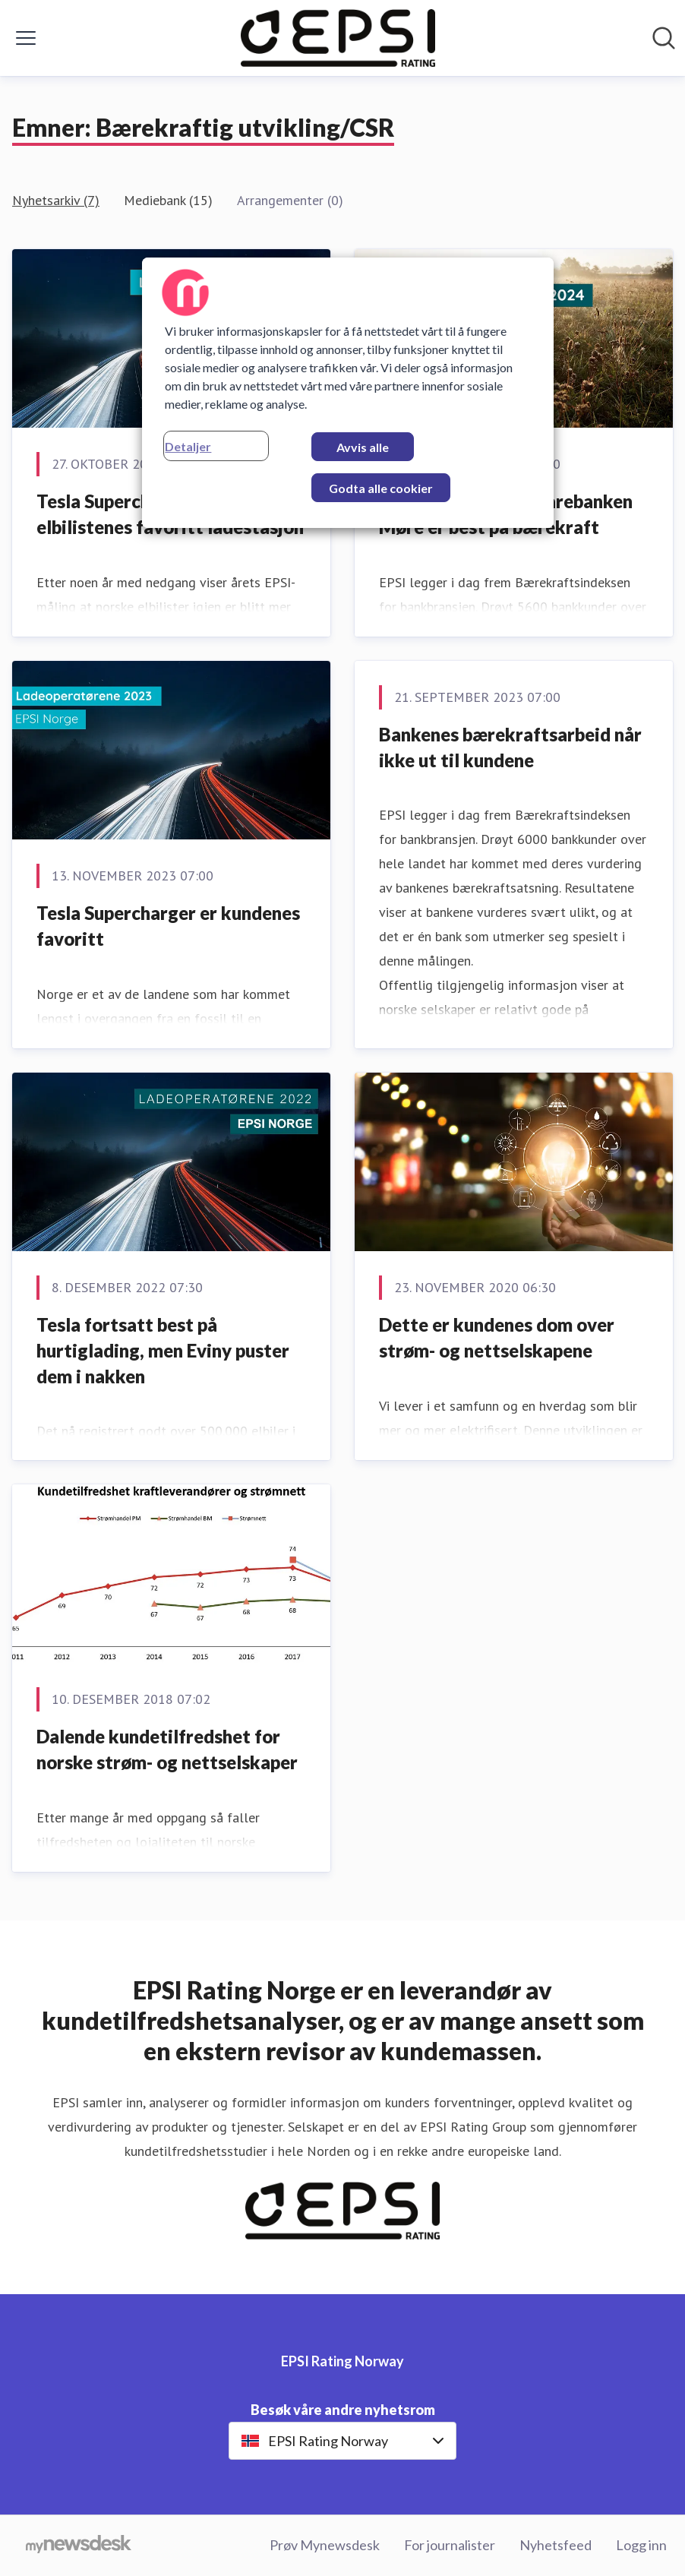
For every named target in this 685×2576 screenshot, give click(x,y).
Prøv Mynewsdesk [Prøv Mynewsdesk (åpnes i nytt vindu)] (325, 2544)
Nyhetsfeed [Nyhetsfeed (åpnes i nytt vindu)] (555, 2544)
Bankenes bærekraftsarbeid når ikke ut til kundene (510, 747)
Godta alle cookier (381, 488)
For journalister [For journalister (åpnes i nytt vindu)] (449, 2544)
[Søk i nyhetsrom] (664, 38)
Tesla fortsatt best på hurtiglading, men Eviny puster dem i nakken (162, 1349)
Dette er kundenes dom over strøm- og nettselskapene (496, 1337)
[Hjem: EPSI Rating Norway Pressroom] (338, 38)
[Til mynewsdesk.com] (78, 2545)
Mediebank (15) (168, 200)
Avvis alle (362, 447)
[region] (347, 393)
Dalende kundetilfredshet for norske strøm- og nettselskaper (167, 1749)
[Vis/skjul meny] (26, 38)
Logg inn (641, 2544)
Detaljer (188, 446)
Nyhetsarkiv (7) (55, 200)
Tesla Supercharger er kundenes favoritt (168, 926)
